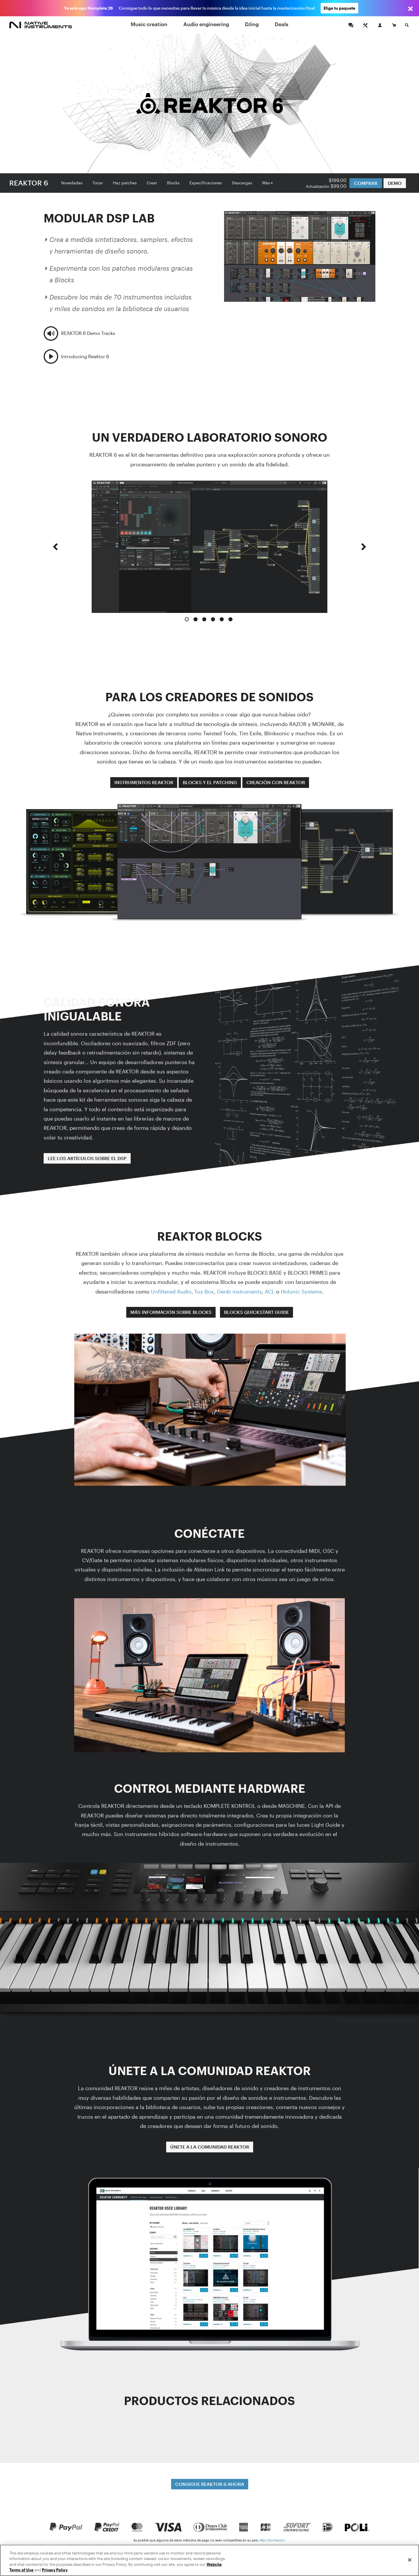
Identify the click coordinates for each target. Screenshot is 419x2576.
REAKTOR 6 (28, 183)
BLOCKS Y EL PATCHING (210, 782)
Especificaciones (205, 182)
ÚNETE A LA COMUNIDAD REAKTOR (209, 2146)
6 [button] (230, 619)
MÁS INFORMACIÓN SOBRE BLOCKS (171, 1312)
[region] (209, 2560)
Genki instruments (239, 1291)
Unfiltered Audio (171, 1291)
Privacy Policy (55, 2570)
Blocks (173, 182)
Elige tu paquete (339, 8)
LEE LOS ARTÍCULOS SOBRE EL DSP (87, 1158)
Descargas (242, 182)
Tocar (98, 182)
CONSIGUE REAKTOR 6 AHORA (209, 2484)
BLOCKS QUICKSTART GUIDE (256, 1312)
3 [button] (204, 619)
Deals (281, 24)
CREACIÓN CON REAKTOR (275, 782)
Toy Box (204, 1291)
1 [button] (187, 619)
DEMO (395, 183)
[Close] (409, 2559)
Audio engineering (206, 24)
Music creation (149, 24)
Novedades (72, 182)
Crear (152, 182)
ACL (270, 1291)
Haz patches (125, 182)
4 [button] (213, 619)
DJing (252, 24)
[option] (209, 547)
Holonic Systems (301, 1291)
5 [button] (222, 619)
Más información (272, 2540)
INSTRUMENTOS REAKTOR (143, 782)
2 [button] (195, 619)
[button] (55, 552)
